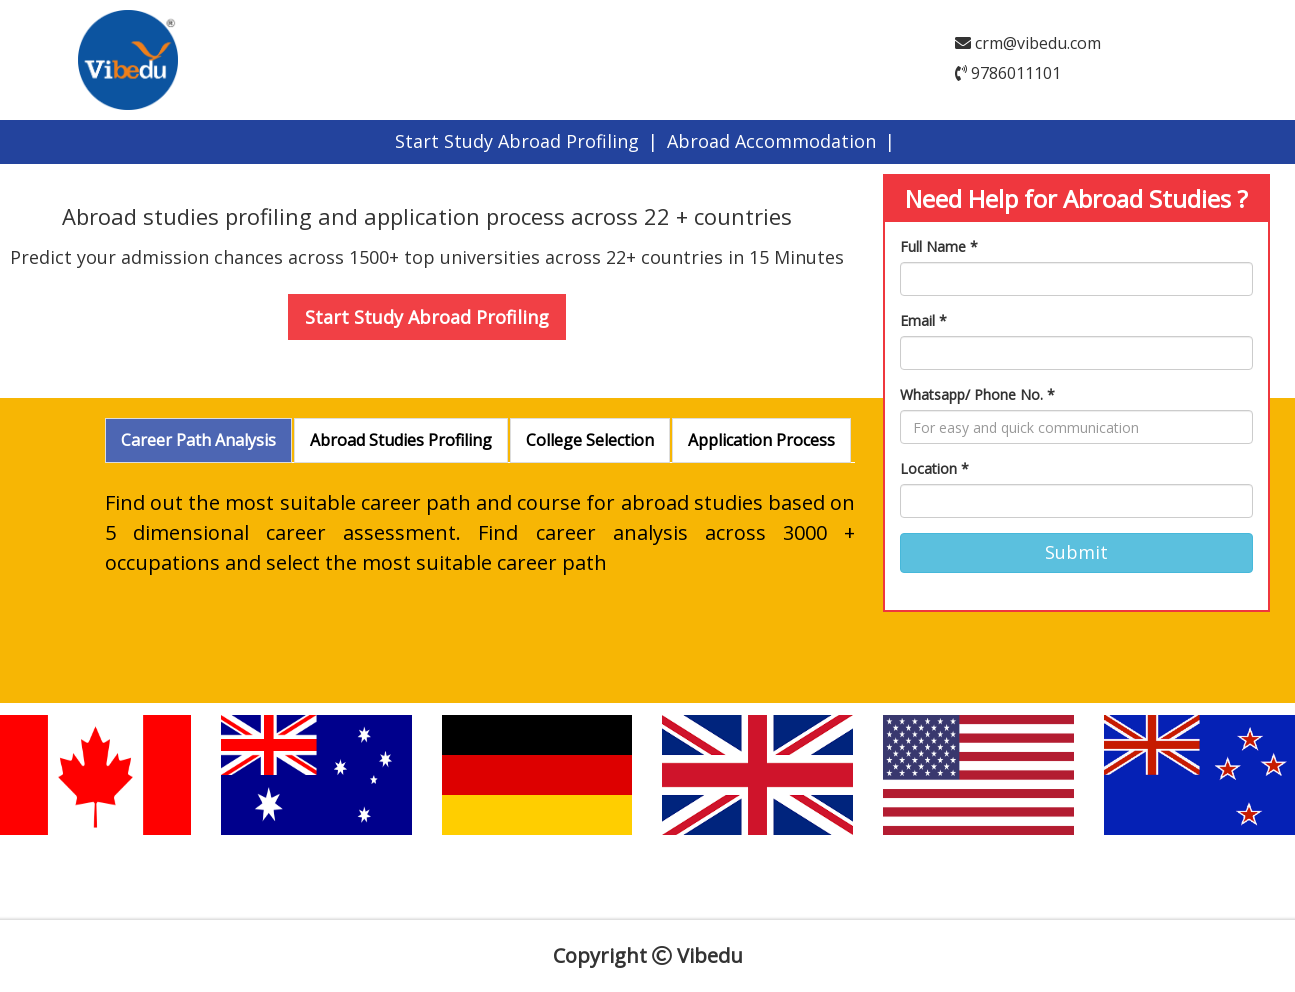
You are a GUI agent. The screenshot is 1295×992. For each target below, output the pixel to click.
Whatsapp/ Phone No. (977, 394)
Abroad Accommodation (771, 141)
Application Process (761, 440)
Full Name (939, 246)
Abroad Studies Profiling (401, 440)
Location (934, 468)
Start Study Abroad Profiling (517, 141)
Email (923, 320)
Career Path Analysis (198, 440)
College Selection (590, 440)
